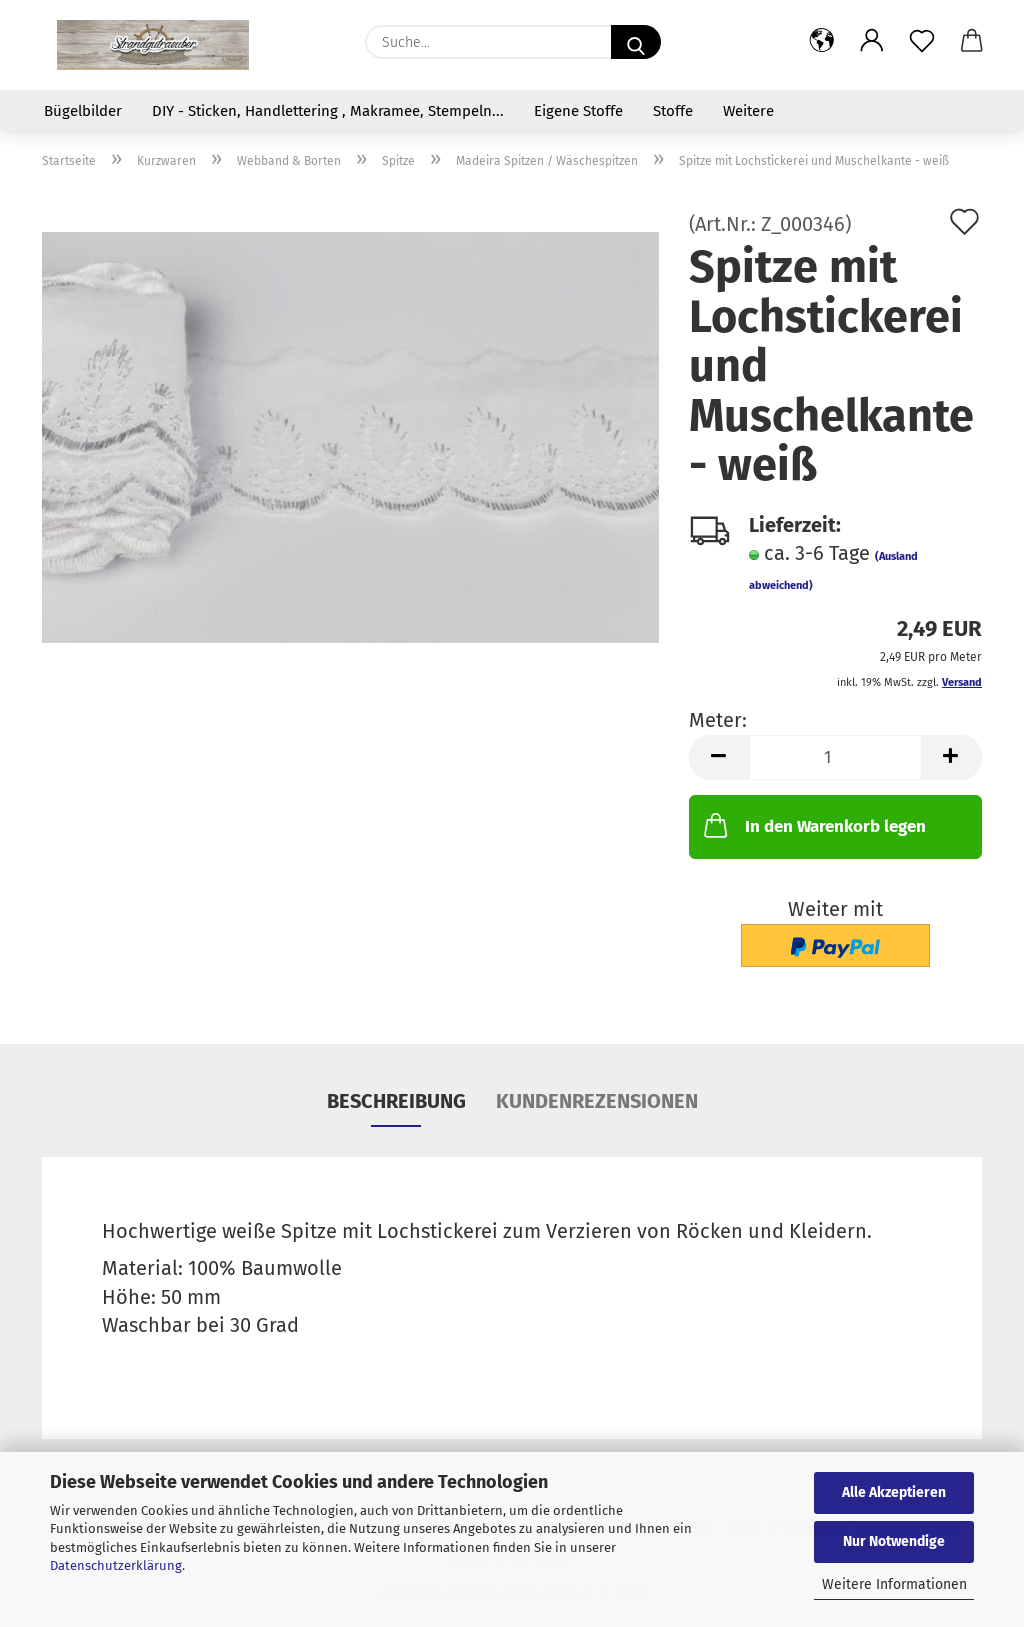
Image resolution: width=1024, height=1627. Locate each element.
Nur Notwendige (894, 1541)
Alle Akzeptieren (894, 1492)
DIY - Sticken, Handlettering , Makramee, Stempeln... (328, 111)
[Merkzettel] (922, 42)
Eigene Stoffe (578, 111)
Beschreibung (396, 1101)
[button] (822, 42)
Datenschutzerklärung (116, 1565)
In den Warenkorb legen (813, 825)
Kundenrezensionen (597, 1101)
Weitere (748, 111)
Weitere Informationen (894, 1584)
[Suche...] (636, 42)
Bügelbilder (83, 111)
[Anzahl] (835, 757)
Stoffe (673, 111)
